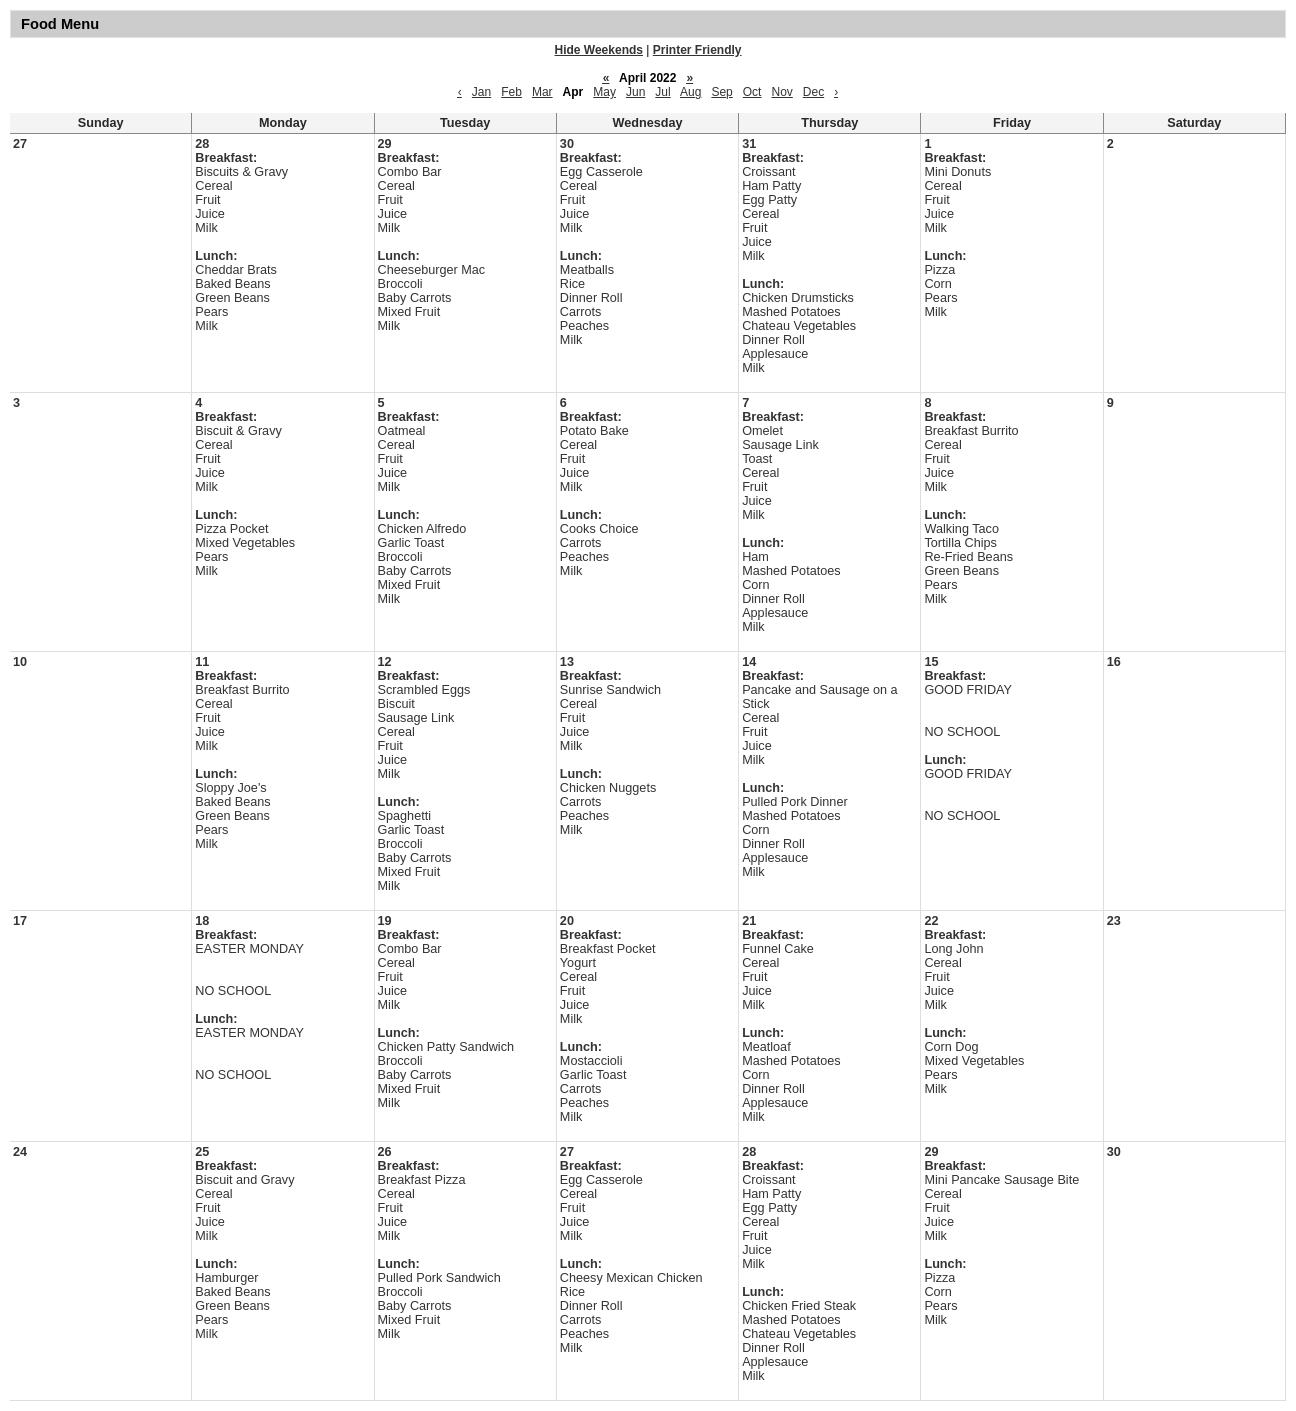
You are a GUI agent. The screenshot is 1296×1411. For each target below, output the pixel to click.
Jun (635, 92)
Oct (752, 92)
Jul (662, 92)
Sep (721, 92)
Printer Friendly (697, 50)
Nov (781, 92)
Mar (542, 92)
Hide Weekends (599, 50)
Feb (511, 92)
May (604, 92)
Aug (690, 92)
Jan (481, 92)
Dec (813, 92)
